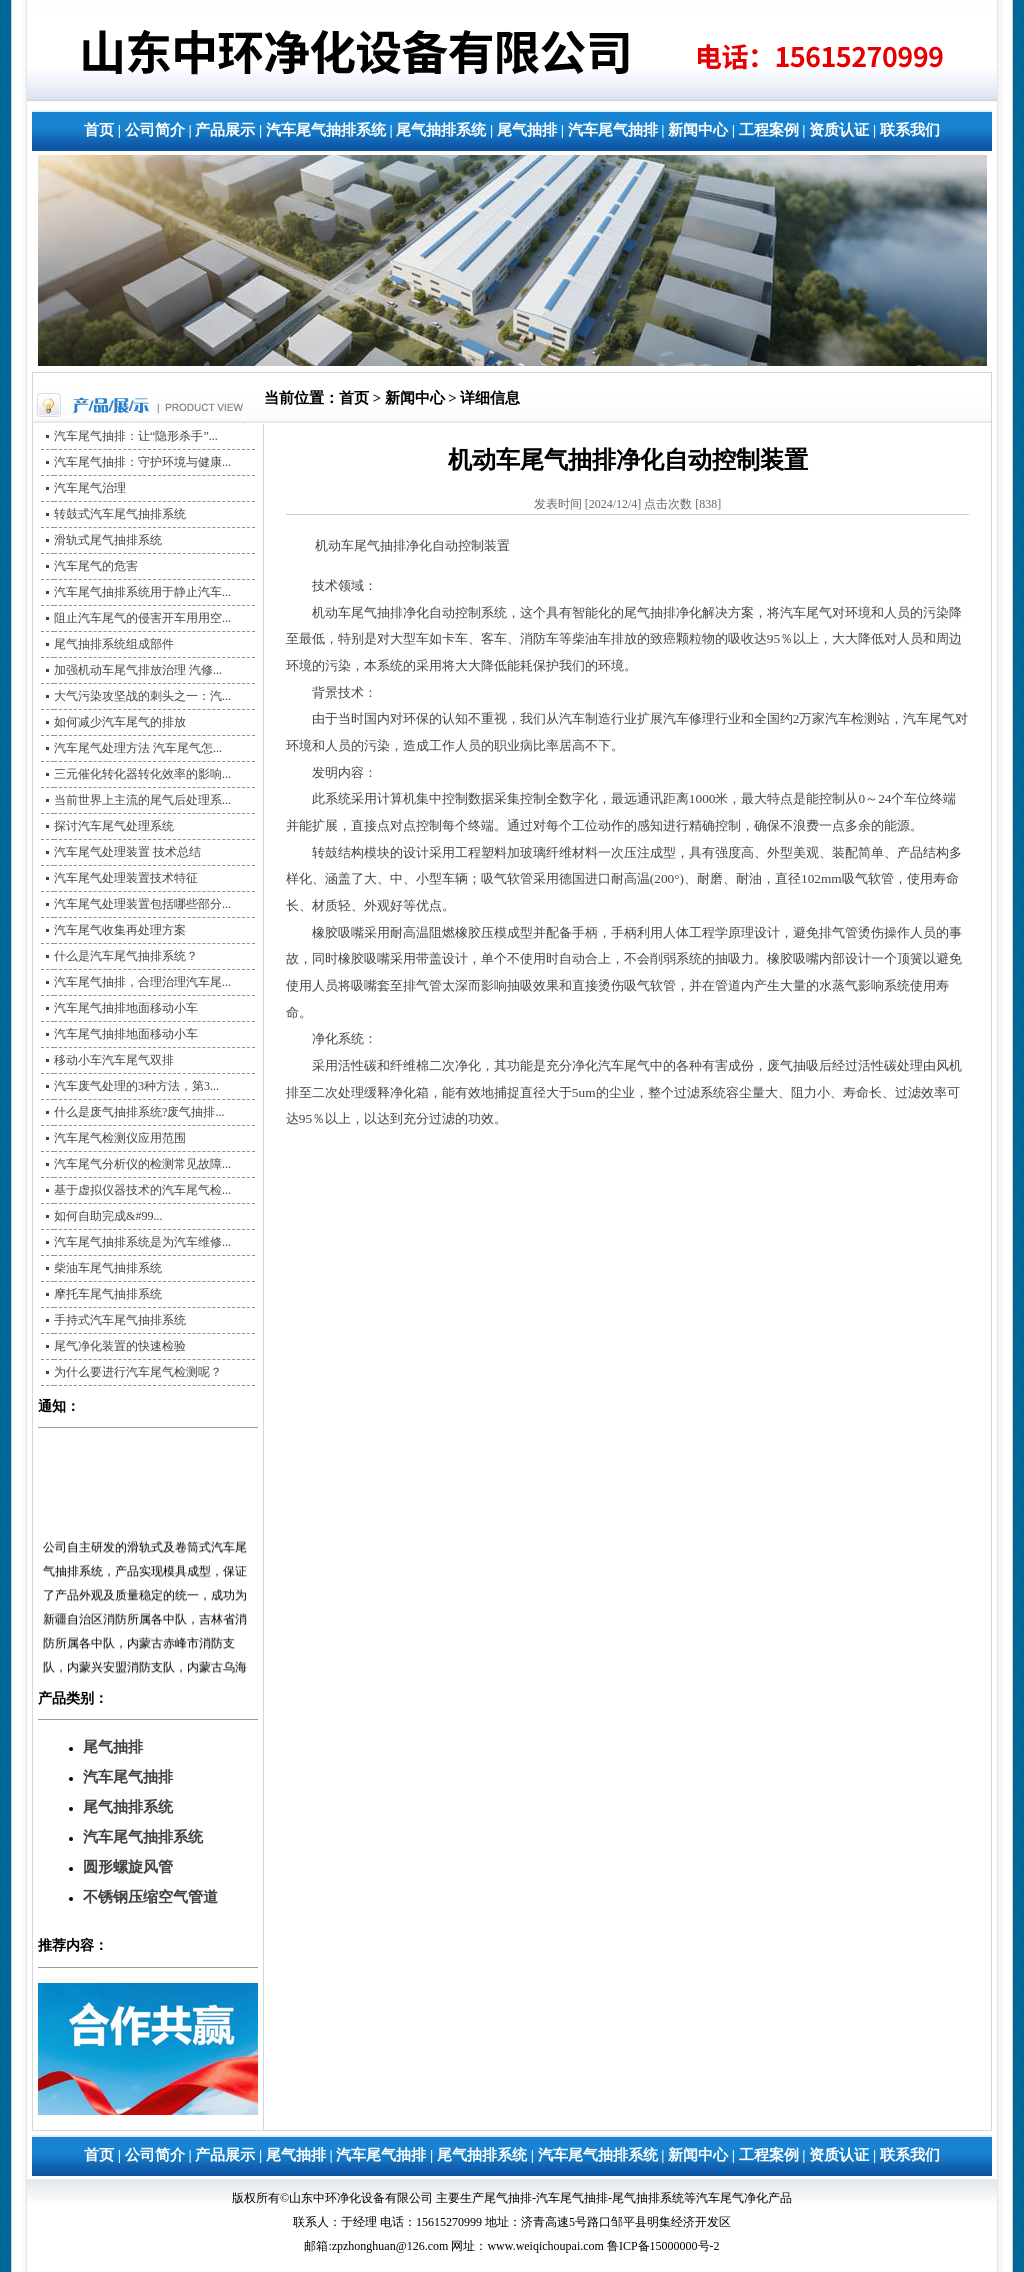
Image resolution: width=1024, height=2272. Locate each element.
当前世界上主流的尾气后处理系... (142, 800)
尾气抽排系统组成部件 (114, 644)
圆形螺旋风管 (128, 1867)
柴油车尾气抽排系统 (108, 1268)
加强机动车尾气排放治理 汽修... (138, 670)
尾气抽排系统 (441, 130)
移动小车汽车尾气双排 (114, 1060)
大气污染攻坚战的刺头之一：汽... (142, 696)
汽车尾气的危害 (96, 566)
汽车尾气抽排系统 (326, 130)
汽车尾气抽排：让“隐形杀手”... (136, 436)
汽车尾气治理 (90, 488)
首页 (99, 130)
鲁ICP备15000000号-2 (663, 2246)
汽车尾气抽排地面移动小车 (126, 1008)
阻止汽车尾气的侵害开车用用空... (142, 618)
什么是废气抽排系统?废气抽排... (139, 1112)
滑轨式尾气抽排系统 (108, 540)
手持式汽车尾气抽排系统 (120, 1320)
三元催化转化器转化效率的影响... (142, 774)
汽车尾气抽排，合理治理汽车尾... (142, 982)
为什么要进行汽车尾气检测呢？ (138, 1372)
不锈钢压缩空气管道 (150, 1897)
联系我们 (910, 130)
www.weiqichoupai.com (545, 2246)
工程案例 (769, 130)
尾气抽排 (527, 130)
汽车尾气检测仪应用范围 (120, 1138)
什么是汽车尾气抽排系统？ (126, 956)
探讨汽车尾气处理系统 (114, 826)
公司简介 (155, 130)
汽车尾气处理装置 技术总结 (127, 852)
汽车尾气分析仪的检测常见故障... (142, 1164)
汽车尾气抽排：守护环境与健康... (142, 462)
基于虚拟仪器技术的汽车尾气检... (142, 1190)
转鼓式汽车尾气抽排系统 (120, 514)
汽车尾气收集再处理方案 (120, 930)
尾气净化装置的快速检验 (120, 1346)
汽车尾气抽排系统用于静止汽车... (142, 592)
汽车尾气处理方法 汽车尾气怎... (138, 748)
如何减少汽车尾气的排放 (120, 722)
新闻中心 (698, 130)
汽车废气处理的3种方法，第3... (136, 1086)
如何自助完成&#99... (108, 1216)
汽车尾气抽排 (613, 130)
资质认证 (839, 130)
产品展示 (225, 130)
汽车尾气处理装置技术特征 (126, 878)
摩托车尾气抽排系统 (108, 1294)
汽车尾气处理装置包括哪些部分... (142, 904)
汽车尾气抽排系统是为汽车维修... (142, 1242)
